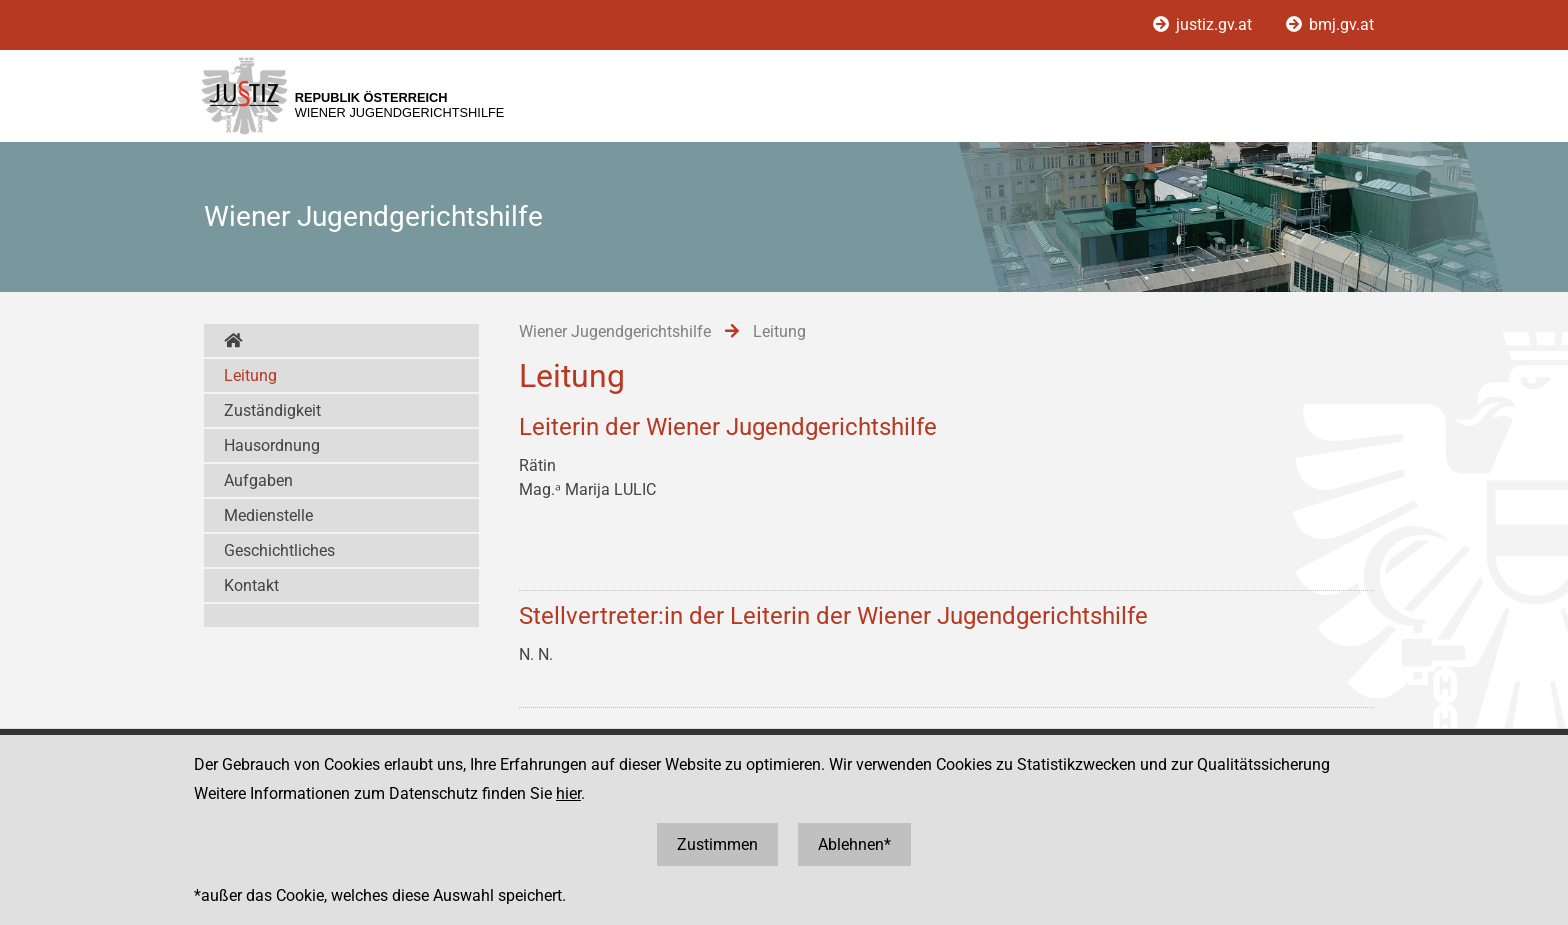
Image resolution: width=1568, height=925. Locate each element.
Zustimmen (717, 844)
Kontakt (251, 585)
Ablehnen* (854, 844)
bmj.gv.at (1330, 24)
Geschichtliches (279, 550)
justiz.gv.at (1204, 24)
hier (568, 793)
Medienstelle (268, 515)
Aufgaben (258, 480)
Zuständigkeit (272, 410)
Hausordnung (272, 445)
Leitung (250, 375)
